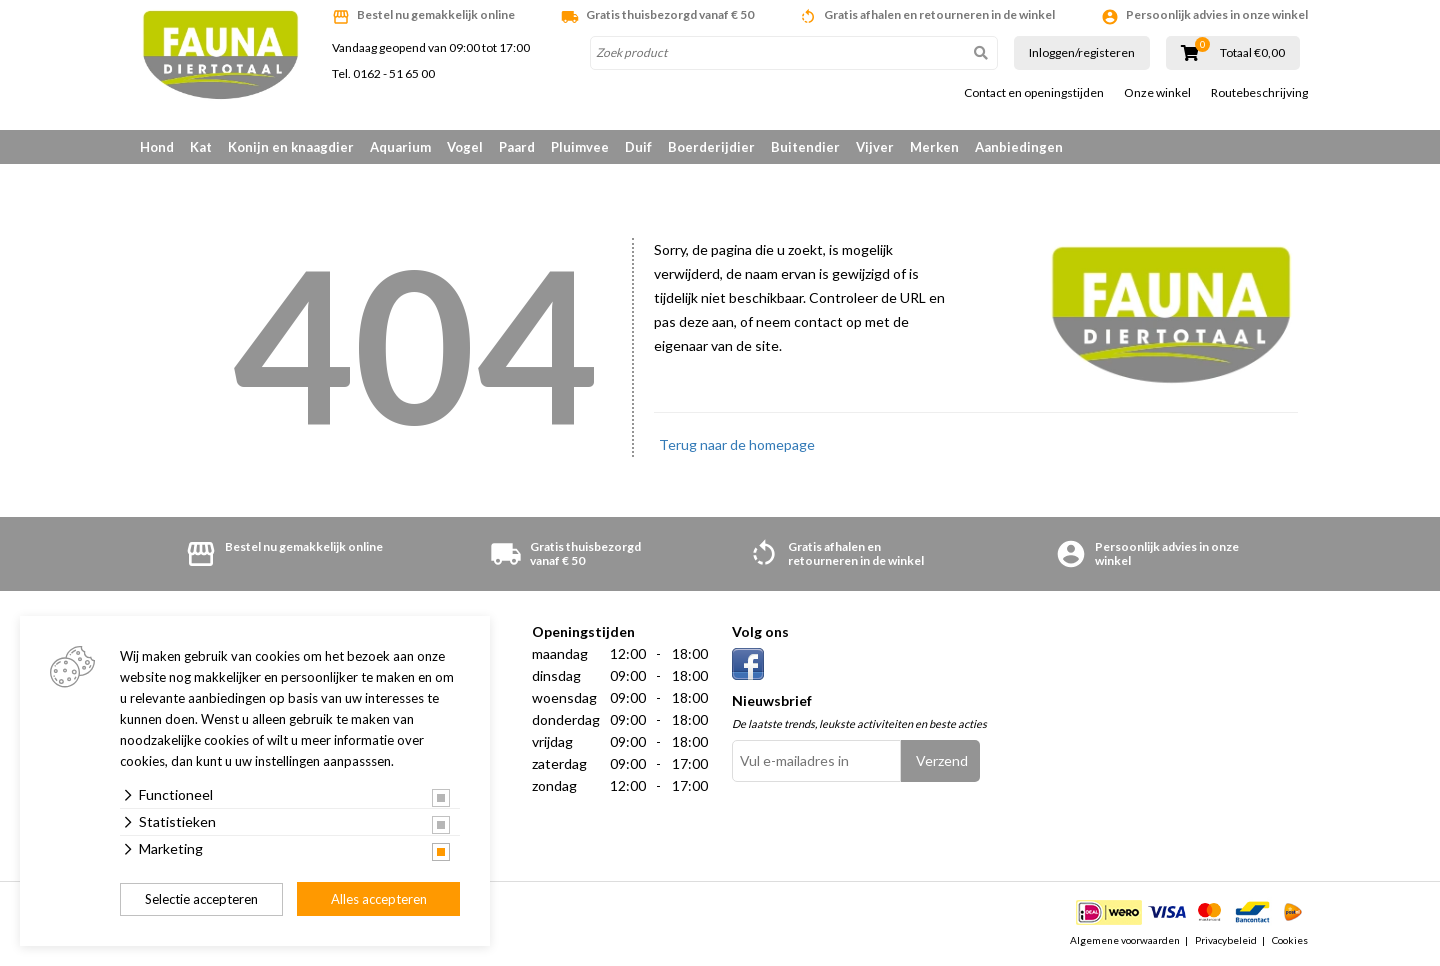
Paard (517, 147)
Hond (157, 147)
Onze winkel (1157, 93)
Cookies (1290, 940)
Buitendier (805, 147)
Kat (201, 147)
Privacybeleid (1226, 940)
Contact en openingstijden (1034, 93)
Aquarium (400, 147)
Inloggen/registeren (1082, 52)
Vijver (875, 147)
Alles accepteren (379, 899)
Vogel (465, 147)
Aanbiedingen (1019, 147)
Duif (638, 147)
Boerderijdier (711, 147)
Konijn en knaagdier (291, 147)
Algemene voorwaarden (1125, 940)
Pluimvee (580, 147)
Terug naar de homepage (737, 444)
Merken (934, 147)
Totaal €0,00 (1252, 53)
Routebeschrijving (1259, 93)
